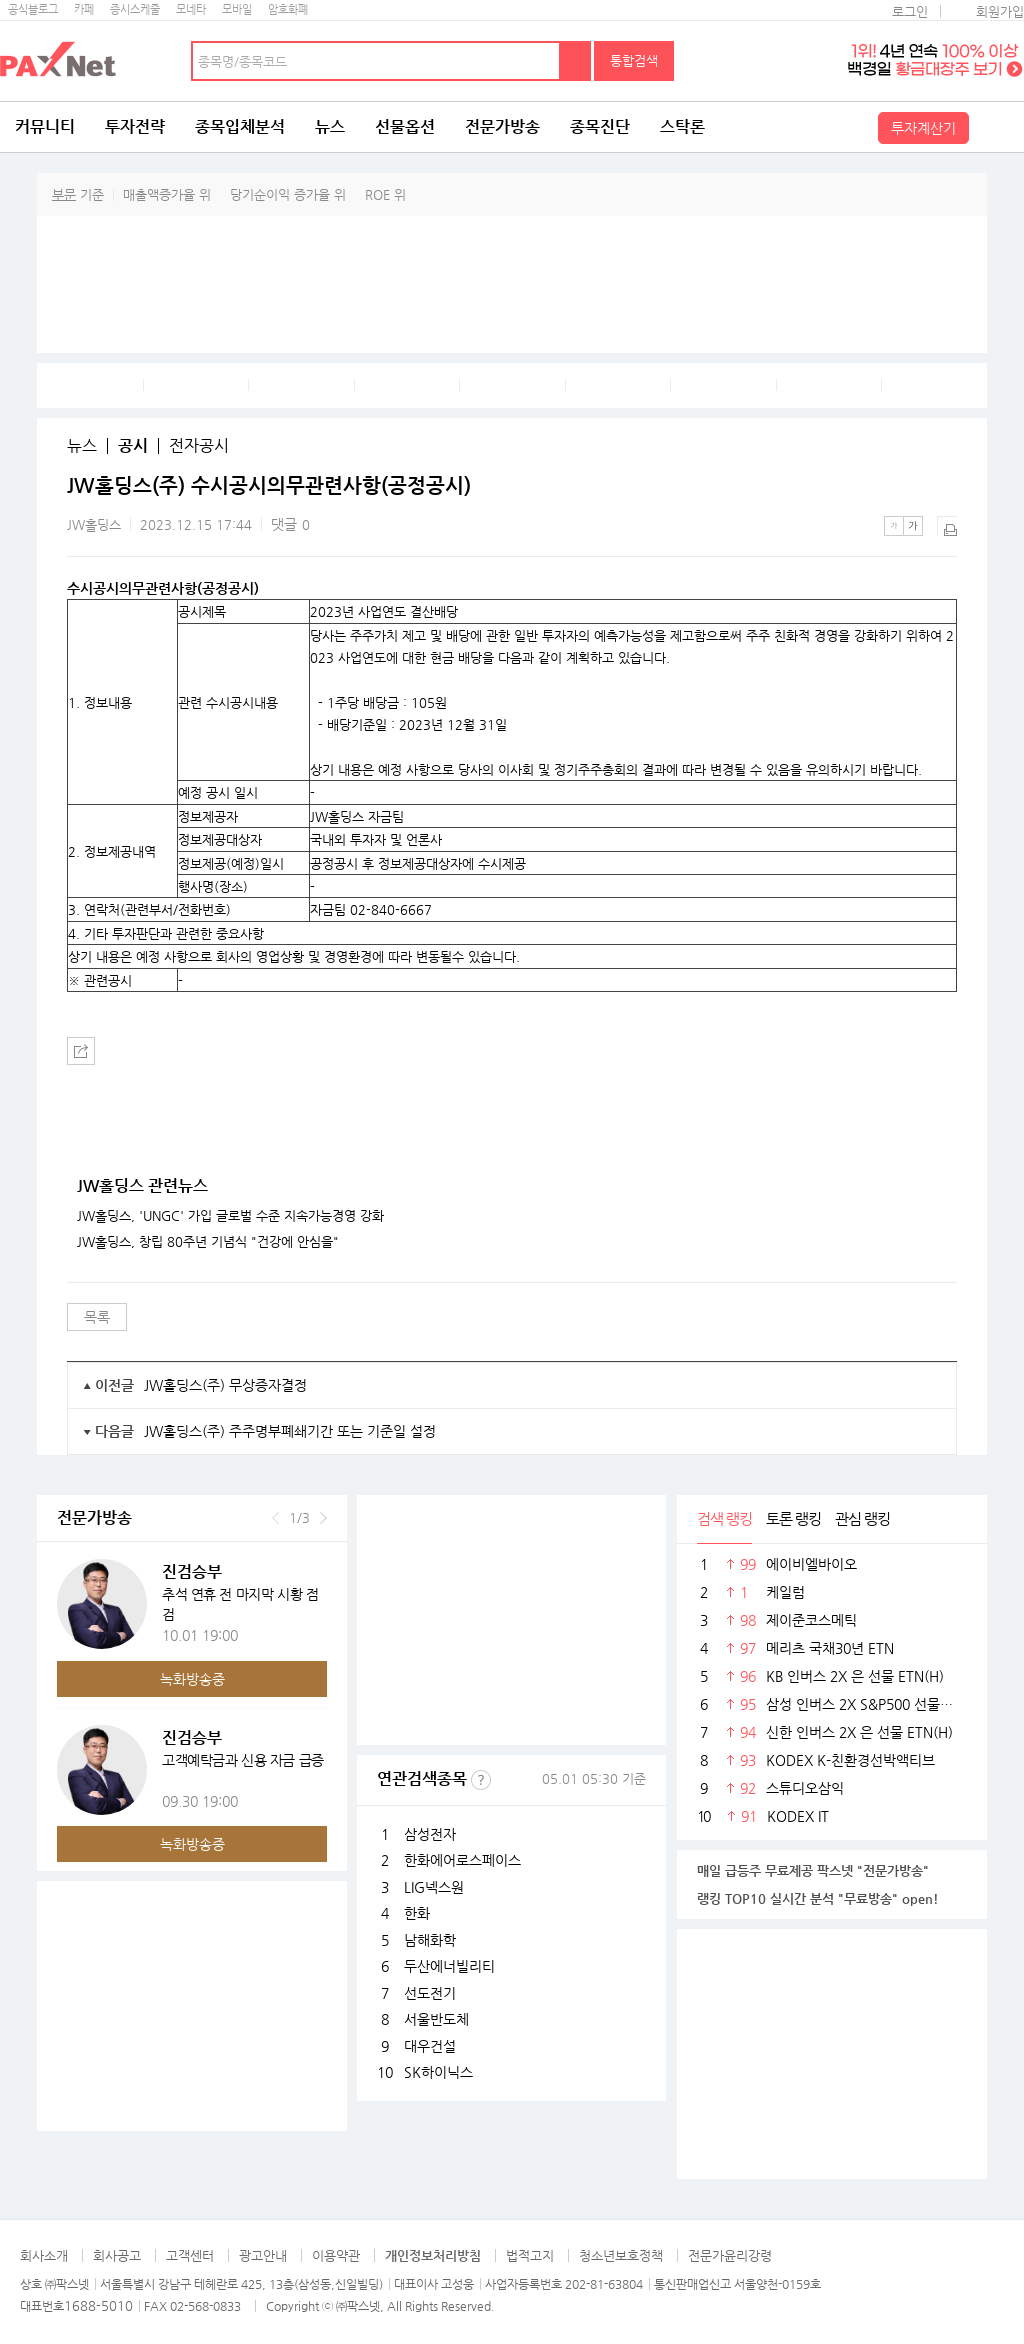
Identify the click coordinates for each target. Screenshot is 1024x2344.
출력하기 (947, 526)
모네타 (191, 9)
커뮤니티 (45, 126)
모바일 (237, 9)
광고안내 (263, 2255)
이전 (275, 1518)
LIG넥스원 (434, 1887)
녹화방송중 (192, 1679)
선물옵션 (405, 126)
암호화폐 (288, 9)
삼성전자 (430, 1834)
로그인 (910, 11)
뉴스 (330, 126)
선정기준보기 (481, 1780)
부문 (64, 194)
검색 (576, 61)
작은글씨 (894, 526)
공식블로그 (33, 9)
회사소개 (44, 2255)
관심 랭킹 (862, 1518)
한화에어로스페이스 (462, 1860)
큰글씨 (913, 526)
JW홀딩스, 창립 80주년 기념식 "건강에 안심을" (208, 1242)
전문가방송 (502, 126)
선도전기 (430, 1993)
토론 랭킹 (793, 1518)
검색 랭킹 (724, 1518)
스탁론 (682, 126)
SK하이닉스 (438, 2072)
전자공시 (199, 446)
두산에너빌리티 (449, 1966)
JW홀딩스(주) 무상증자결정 (225, 1385)
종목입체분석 (240, 126)
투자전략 (135, 126)
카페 (84, 9)
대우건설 (430, 2046)
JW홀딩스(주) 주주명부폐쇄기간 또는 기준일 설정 (290, 1431)
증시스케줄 (135, 9)
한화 (417, 1913)
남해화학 (430, 1940)
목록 (97, 1317)
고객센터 (190, 2255)
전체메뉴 (999, 127)
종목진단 (600, 126)
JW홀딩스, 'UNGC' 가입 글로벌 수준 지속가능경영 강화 (230, 1216)
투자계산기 (923, 128)
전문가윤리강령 (730, 2255)
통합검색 (634, 60)
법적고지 (530, 2255)
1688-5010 (98, 2305)
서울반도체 (436, 2019)
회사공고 (117, 2255)
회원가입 (1000, 11)
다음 (323, 1518)
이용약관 (336, 2255)
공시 (133, 446)
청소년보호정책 (621, 2255)
